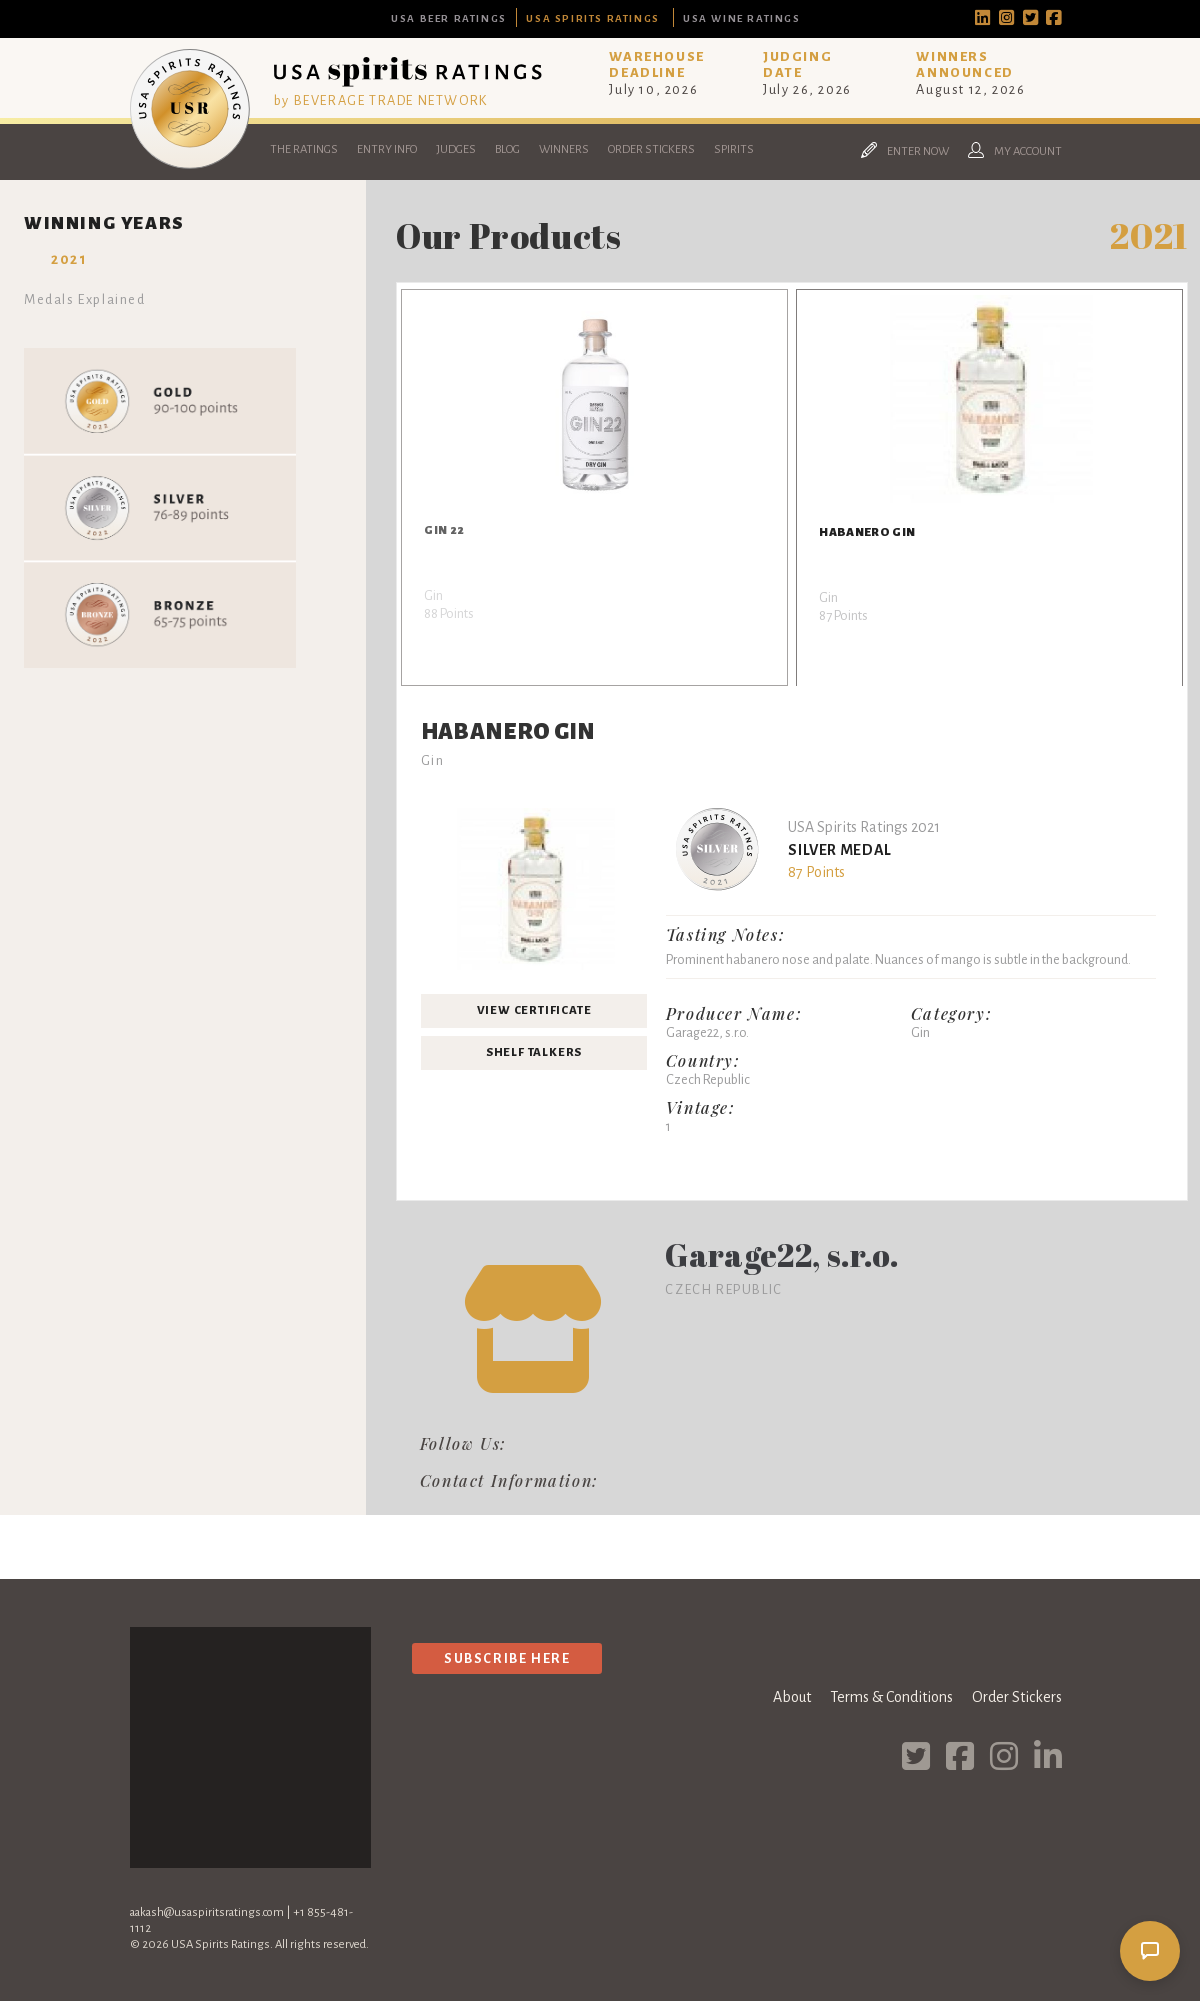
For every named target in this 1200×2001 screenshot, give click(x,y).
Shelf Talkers (534, 1052)
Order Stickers (651, 149)
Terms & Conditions (891, 1697)
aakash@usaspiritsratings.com (207, 1912)
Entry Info (387, 149)
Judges (456, 149)
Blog (507, 149)
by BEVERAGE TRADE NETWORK (381, 100)
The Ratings (304, 149)
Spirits (734, 149)
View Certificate (534, 1010)
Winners (564, 149)
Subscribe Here (507, 1658)
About (792, 1697)
